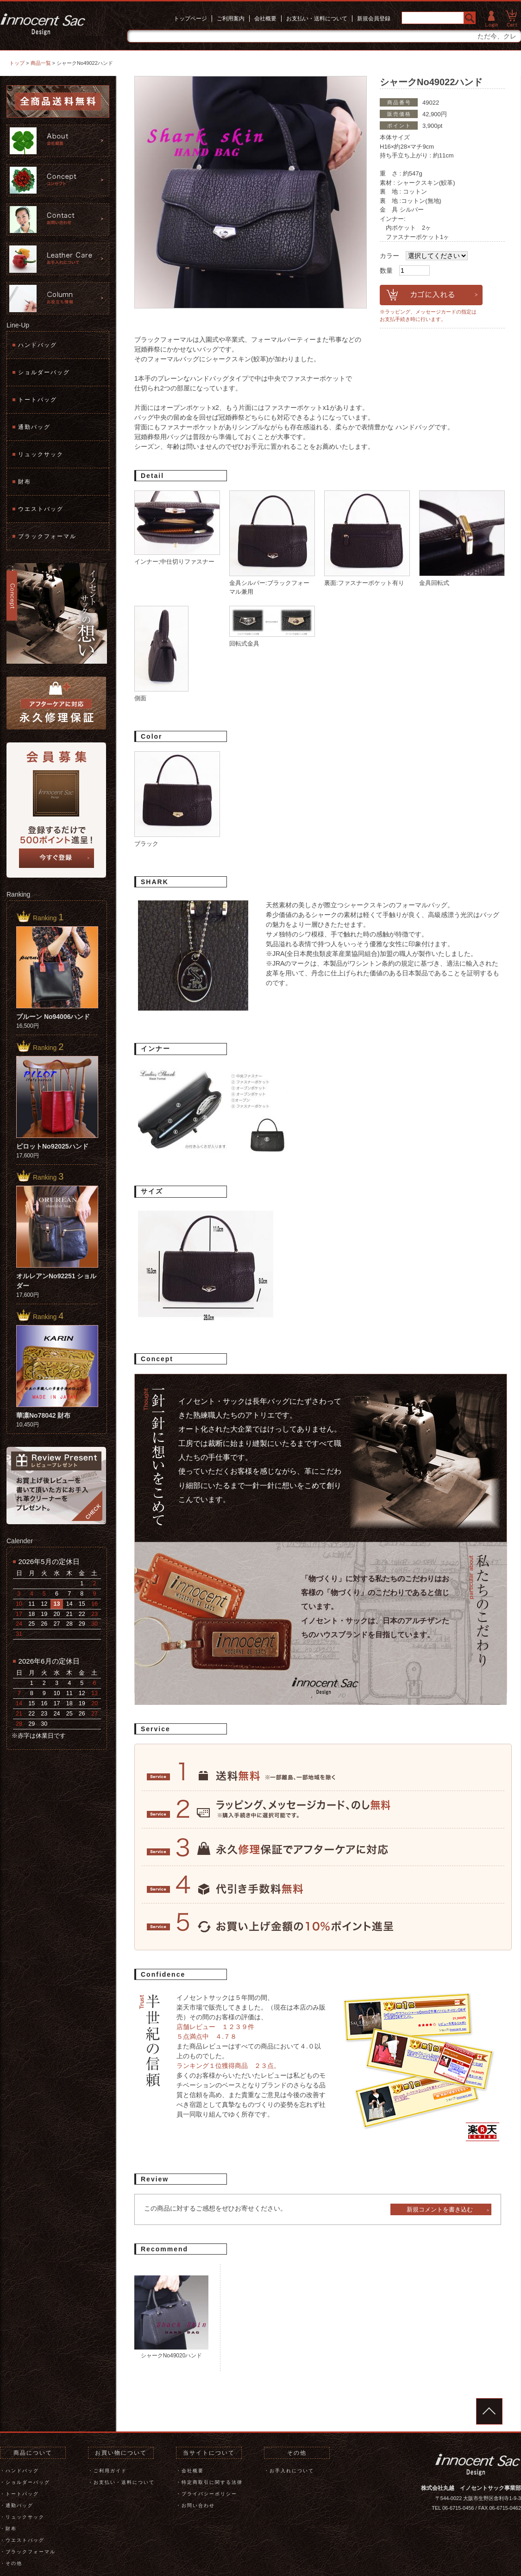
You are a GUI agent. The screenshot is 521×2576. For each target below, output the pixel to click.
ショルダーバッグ (44, 372)
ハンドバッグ (37, 345)
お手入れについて (292, 2470)
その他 (14, 2563)
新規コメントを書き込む (440, 2209)
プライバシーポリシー (209, 2493)
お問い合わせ (198, 2505)
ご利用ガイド (110, 2470)
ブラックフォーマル (47, 536)
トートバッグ (37, 399)
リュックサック (40, 454)
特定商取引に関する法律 (212, 2482)
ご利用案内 (231, 18)
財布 (24, 481)
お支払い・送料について (316, 18)
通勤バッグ (34, 427)
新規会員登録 (373, 18)
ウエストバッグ (40, 509)
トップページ (190, 18)
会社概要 (265, 18)
